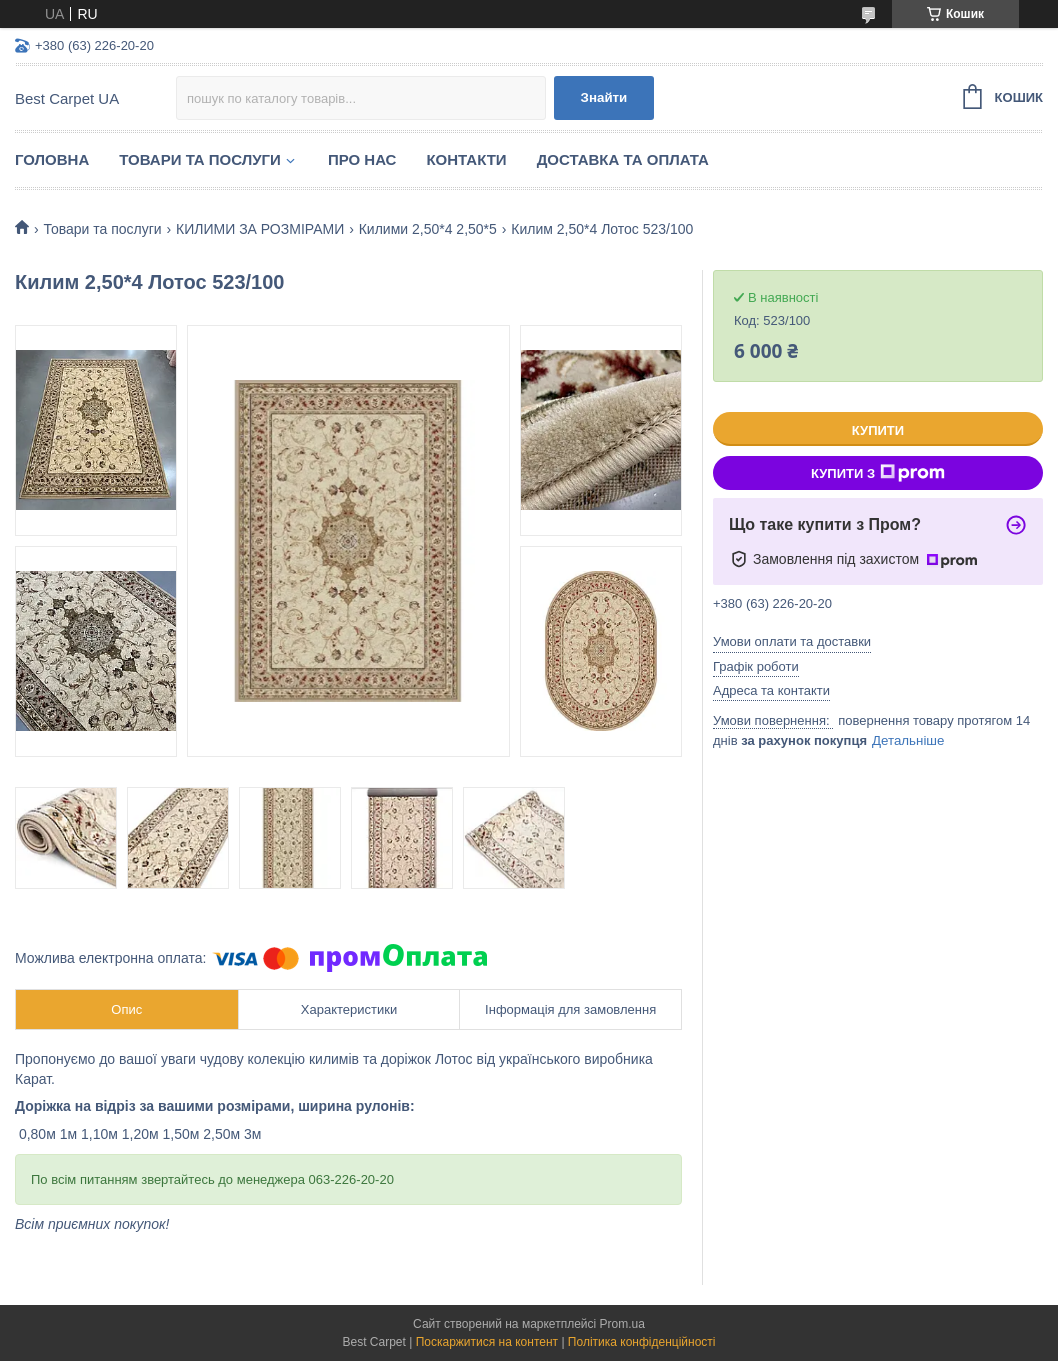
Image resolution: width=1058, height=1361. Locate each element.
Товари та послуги (200, 159)
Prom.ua (622, 1324)
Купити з (878, 473)
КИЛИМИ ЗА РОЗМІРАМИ (260, 229)
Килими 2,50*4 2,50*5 (428, 229)
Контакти (466, 159)
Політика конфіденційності (642, 1342)
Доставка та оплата (623, 159)
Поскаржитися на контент (487, 1342)
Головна (52, 159)
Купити (878, 430)
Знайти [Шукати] (604, 97)
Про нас (362, 159)
